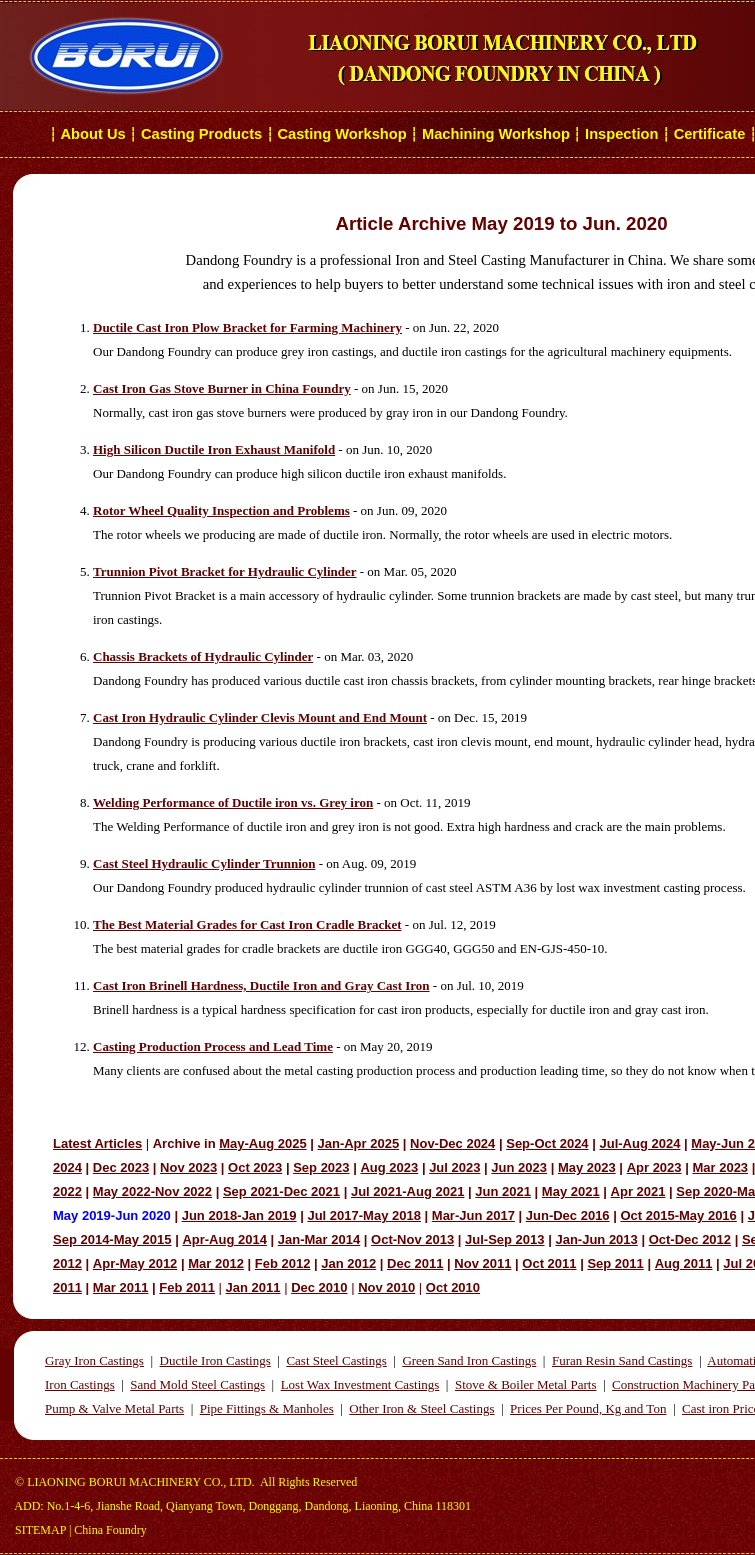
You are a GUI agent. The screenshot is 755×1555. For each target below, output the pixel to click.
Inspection (621, 134)
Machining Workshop (496, 134)
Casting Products (201, 134)
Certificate (710, 134)
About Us (93, 134)
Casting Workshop (341, 134)
